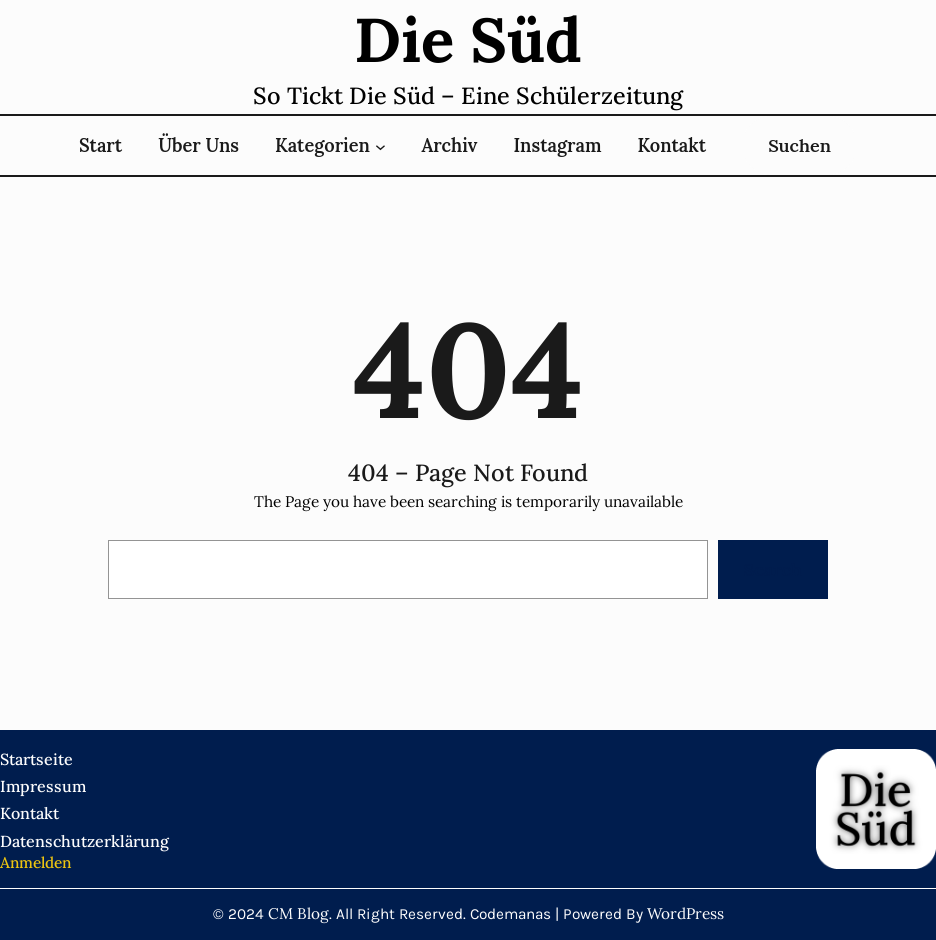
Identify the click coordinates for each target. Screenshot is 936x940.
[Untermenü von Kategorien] (380, 145)
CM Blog (298, 913)
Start (100, 145)
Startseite (36, 759)
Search (773, 569)
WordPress (685, 913)
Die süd (468, 39)
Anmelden (35, 862)
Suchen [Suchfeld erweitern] (799, 145)
